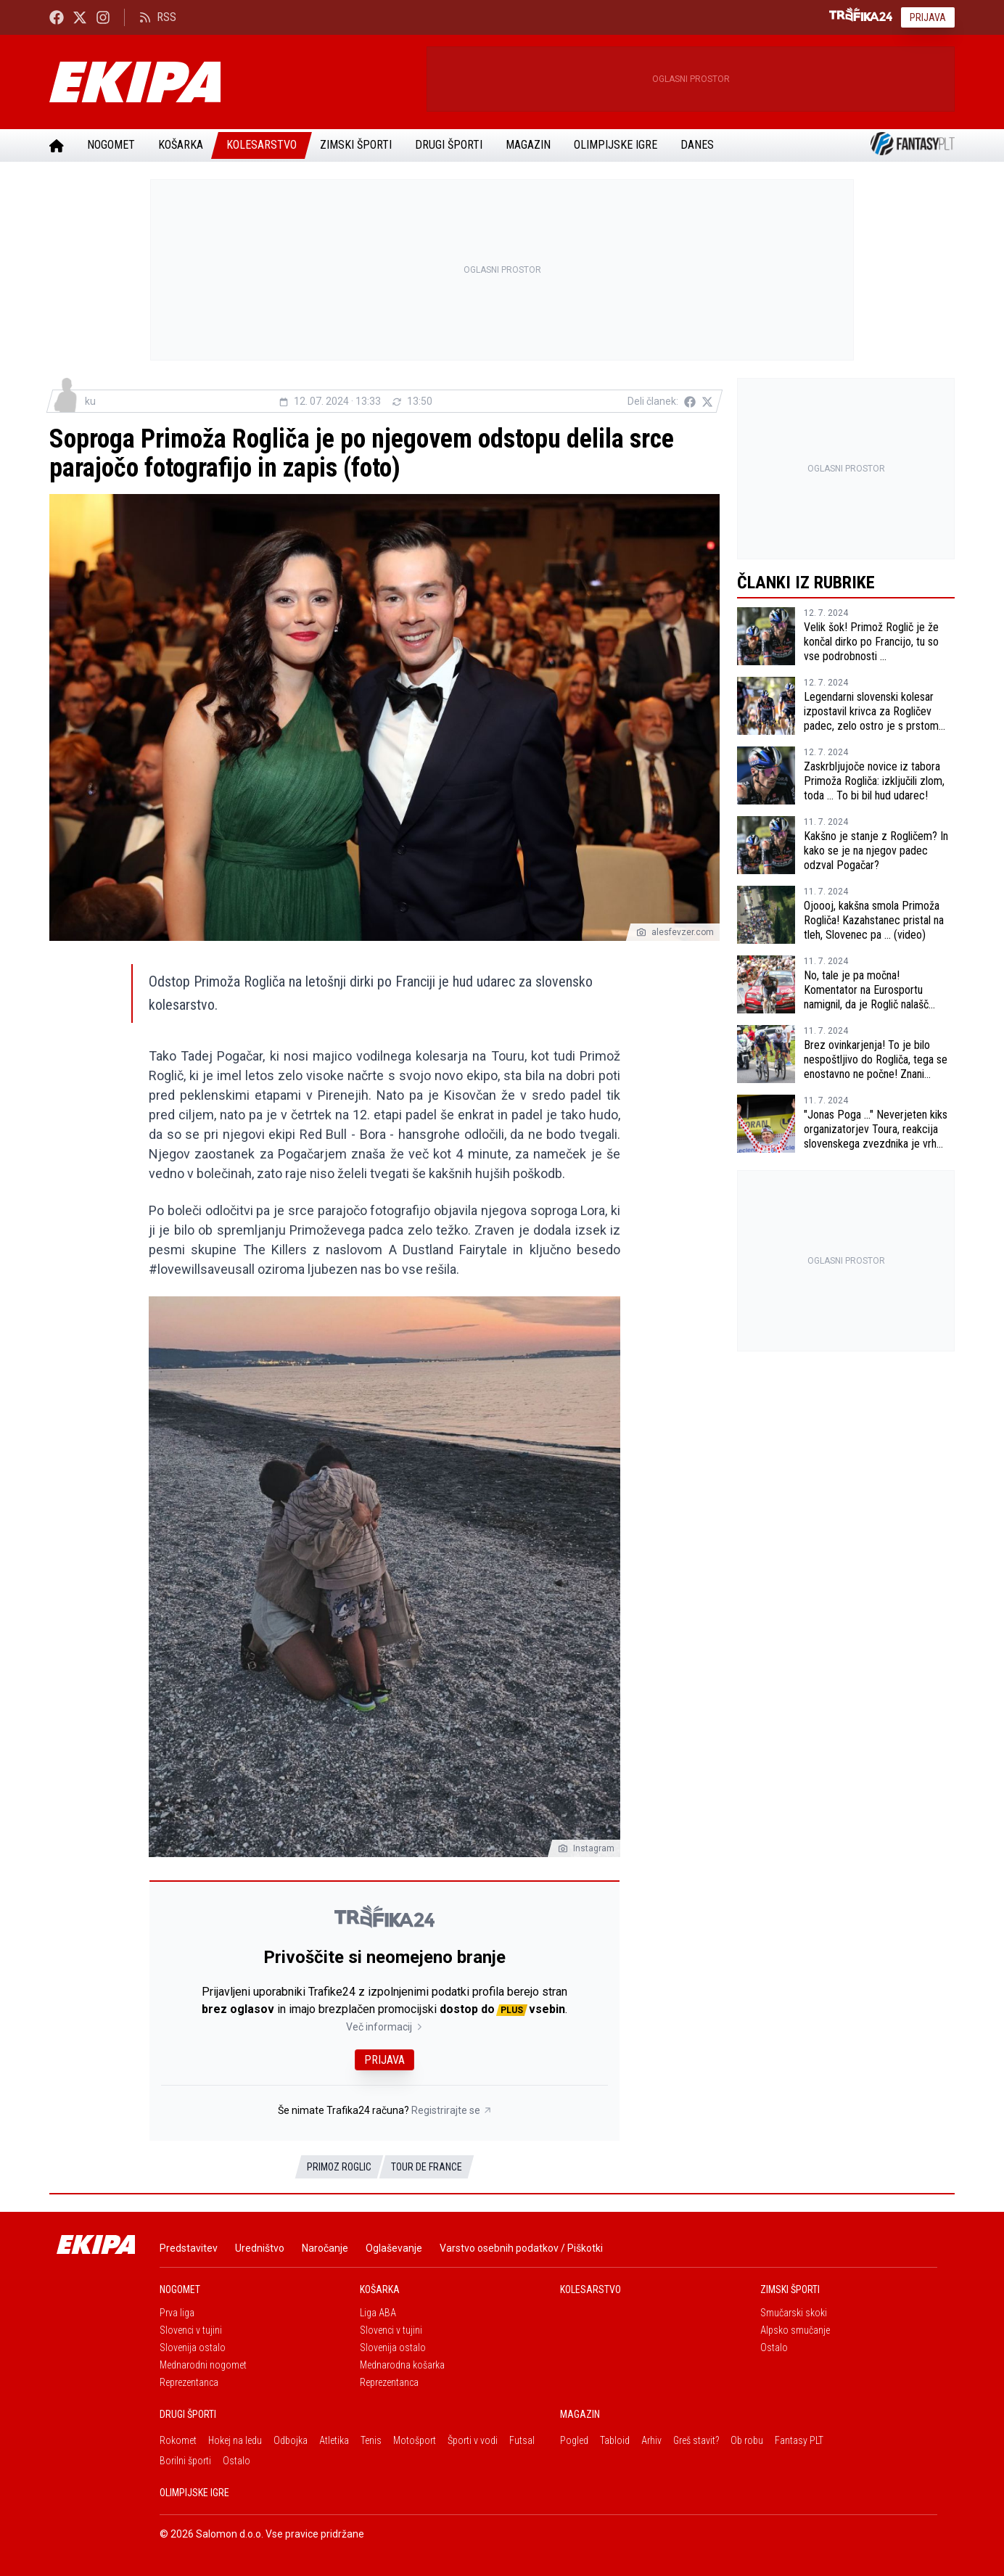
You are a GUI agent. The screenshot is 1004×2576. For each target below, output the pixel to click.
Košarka (180, 145)
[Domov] (56, 145)
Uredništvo (259, 2248)
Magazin (528, 145)
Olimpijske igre (615, 145)
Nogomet (111, 145)
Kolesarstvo (261, 145)
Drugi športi (448, 145)
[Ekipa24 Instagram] (103, 17)
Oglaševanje (394, 2248)
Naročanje (325, 2248)
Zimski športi (356, 145)
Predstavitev (189, 2248)
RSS (157, 17)
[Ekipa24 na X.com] (80, 17)
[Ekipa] (232, 82)
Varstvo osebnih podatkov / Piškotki (521, 2248)
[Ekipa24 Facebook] (56, 17)
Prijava (928, 17)
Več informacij (385, 2027)
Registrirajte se (451, 2110)
